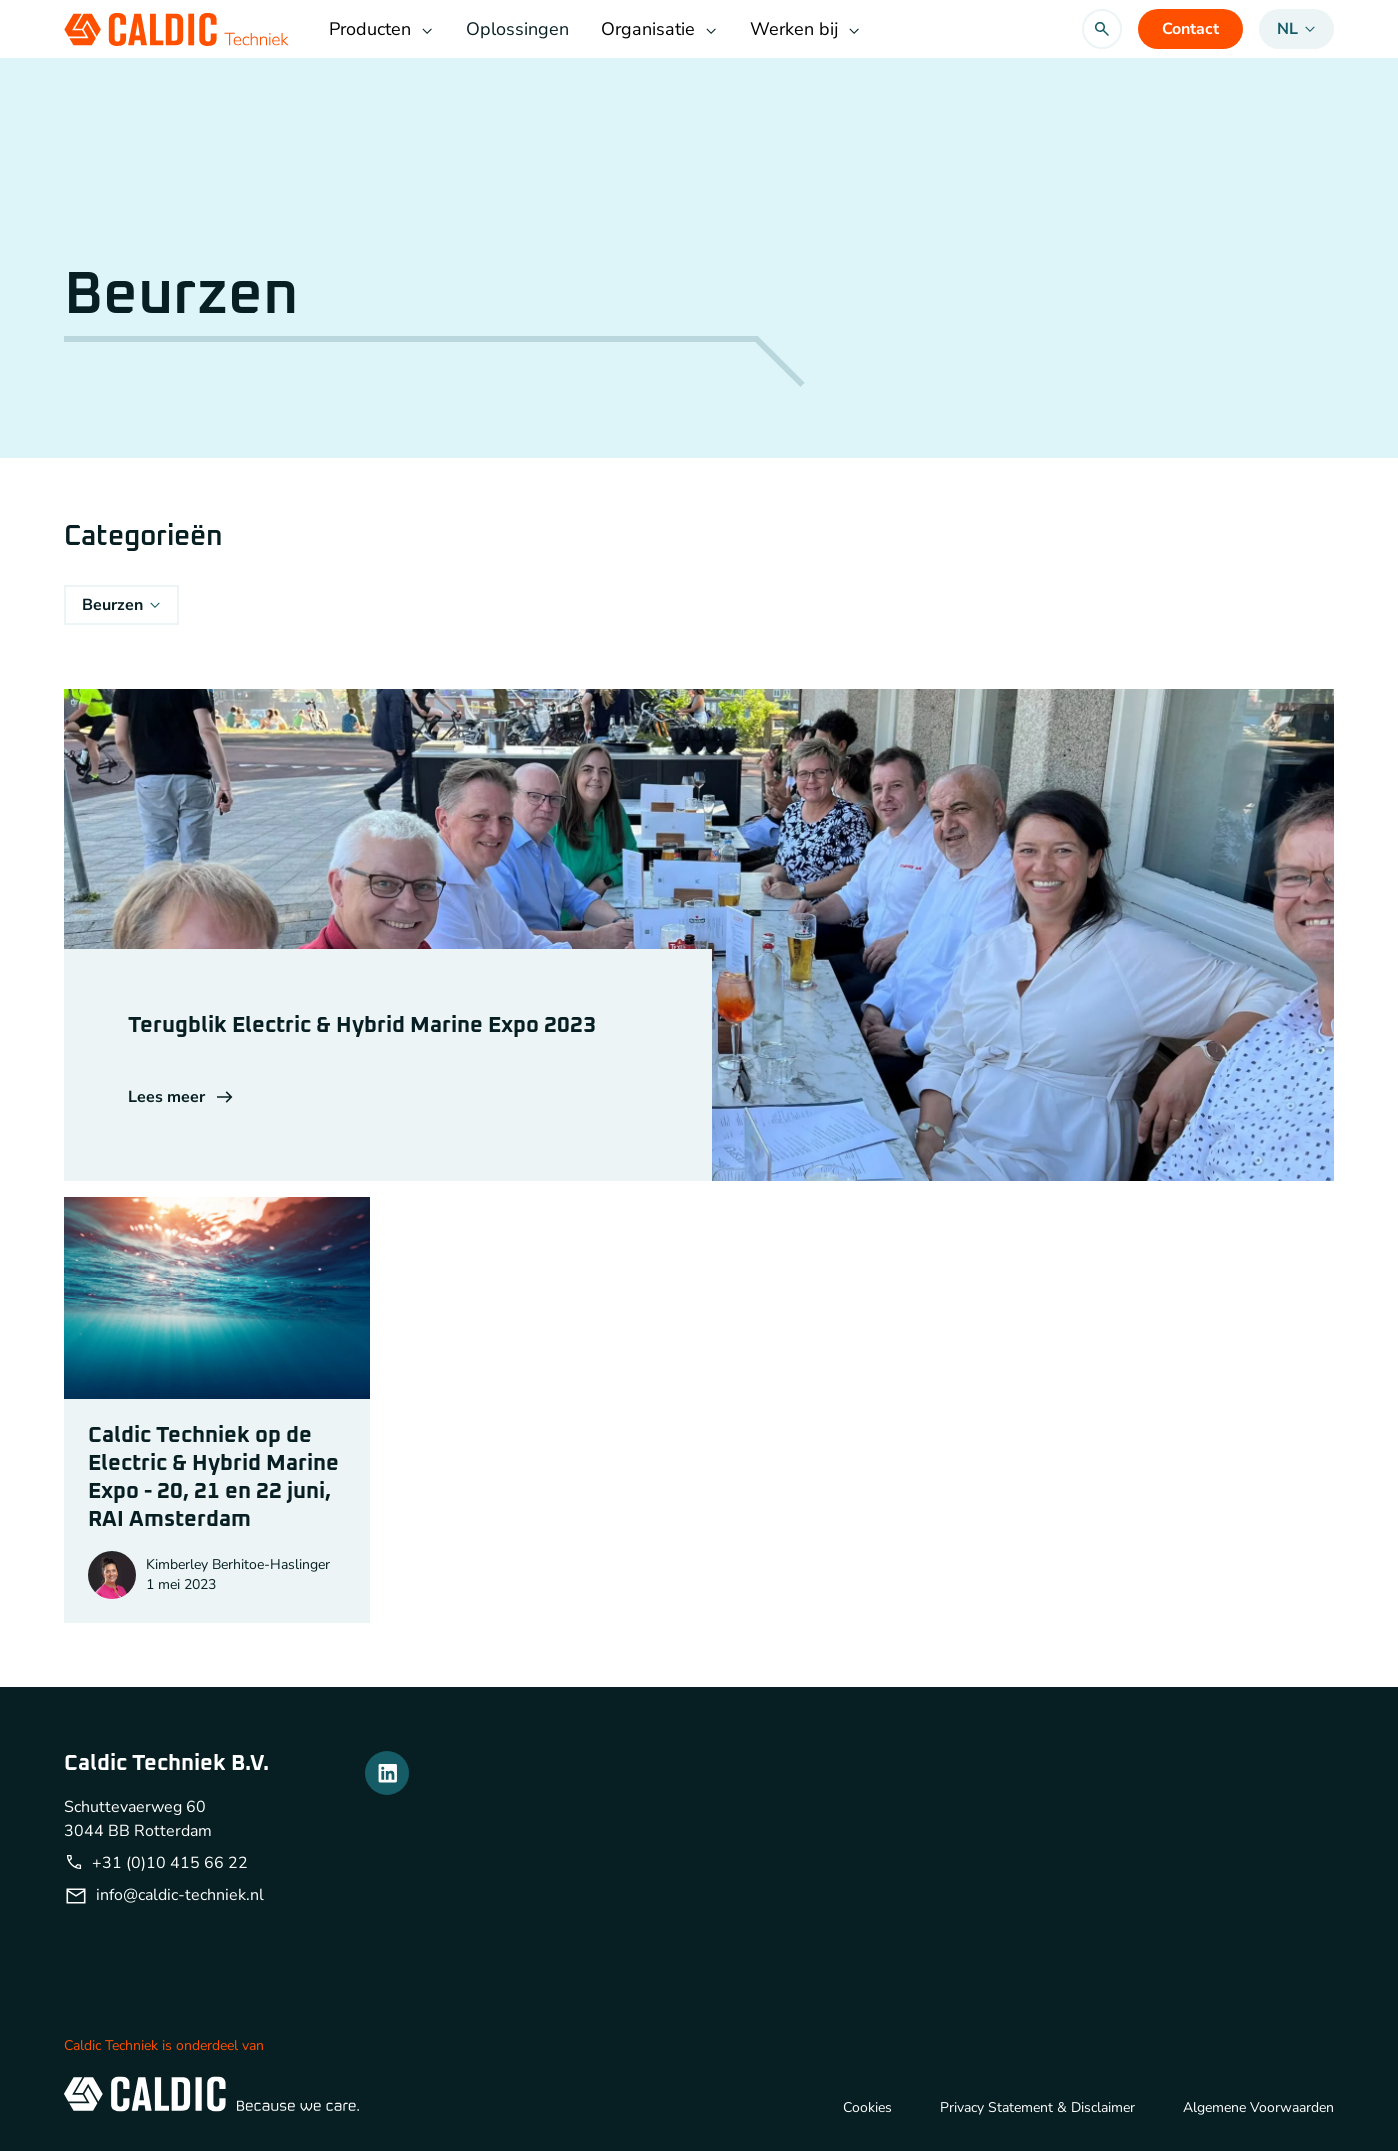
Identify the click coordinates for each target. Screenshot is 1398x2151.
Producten (381, 29)
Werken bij (805, 29)
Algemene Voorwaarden (1258, 2107)
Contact (1190, 29)
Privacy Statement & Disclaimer (1037, 2107)
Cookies (867, 2107)
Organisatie (659, 29)
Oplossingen (517, 29)
